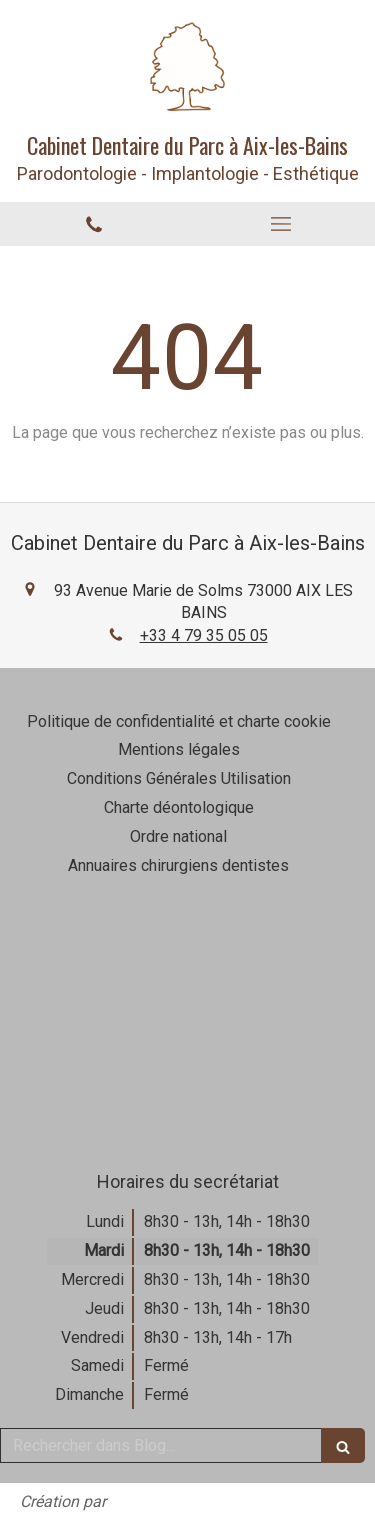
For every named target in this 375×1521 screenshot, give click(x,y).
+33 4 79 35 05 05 (204, 635)
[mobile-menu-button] (282, 224)
